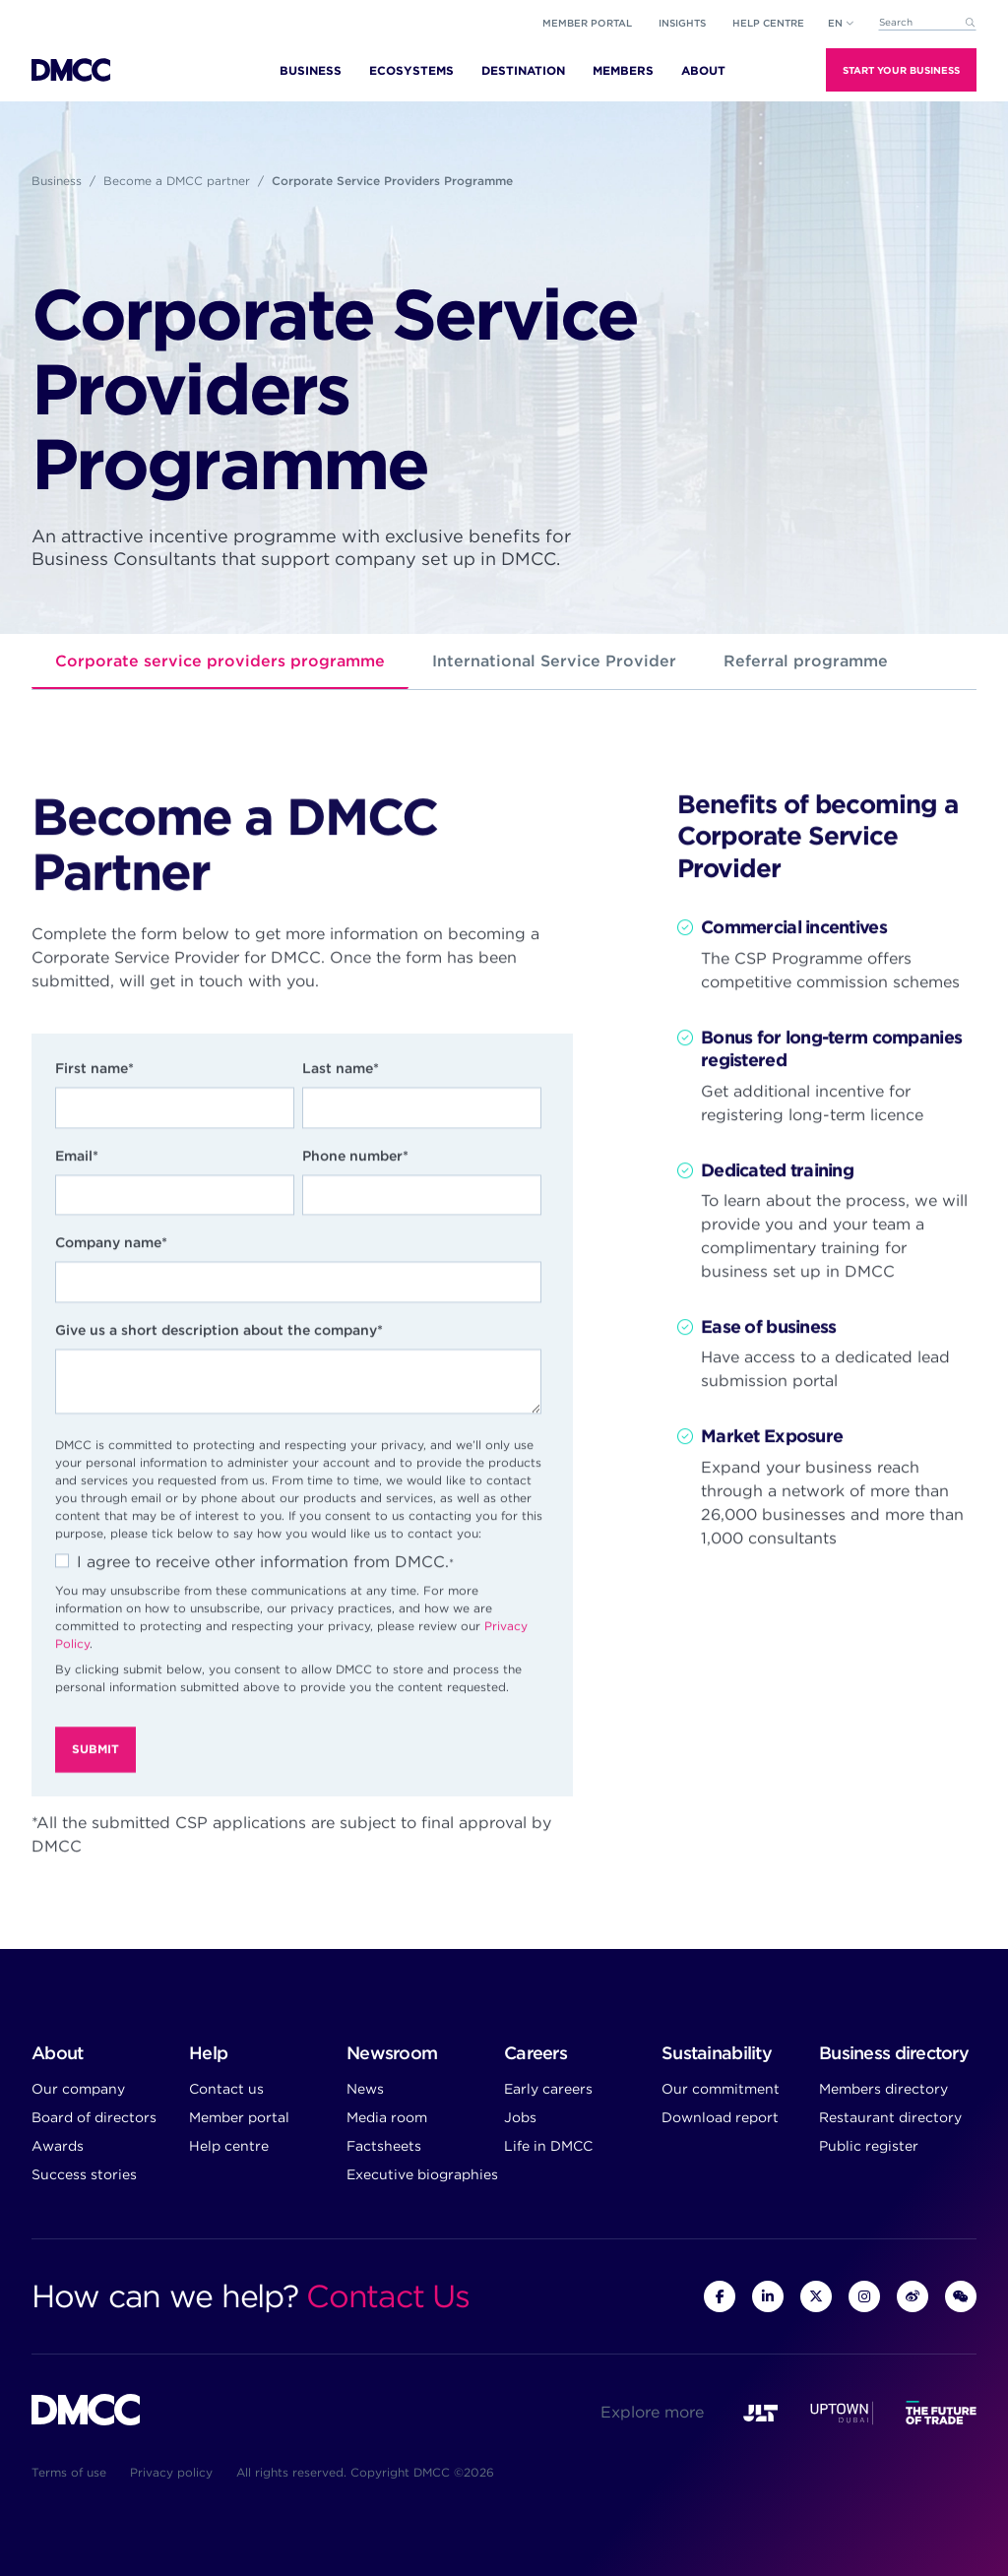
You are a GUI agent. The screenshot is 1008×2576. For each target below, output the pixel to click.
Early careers (548, 2089)
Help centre (229, 2146)
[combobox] (927, 23)
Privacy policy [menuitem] (171, 2472)
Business (57, 180)
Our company (78, 2089)
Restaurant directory (890, 2117)
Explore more (652, 2412)
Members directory (883, 2089)
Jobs (520, 2117)
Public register (868, 2146)
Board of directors (94, 2117)
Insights (682, 23)
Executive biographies (422, 2174)
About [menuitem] (703, 70)
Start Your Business (901, 70)
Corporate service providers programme (220, 661)
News (365, 2089)
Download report (720, 2117)
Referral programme (806, 661)
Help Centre (768, 23)
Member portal (587, 23)
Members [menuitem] (623, 70)
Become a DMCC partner (176, 180)
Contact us (226, 2089)
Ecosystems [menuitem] (411, 70)
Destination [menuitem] (523, 70)
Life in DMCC (548, 2146)
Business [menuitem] (311, 70)
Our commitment (721, 2089)
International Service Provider (554, 661)
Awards (58, 2146)
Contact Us (387, 2296)
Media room (386, 2117)
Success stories (84, 2174)
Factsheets (383, 2146)
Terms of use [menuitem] (69, 2472)
